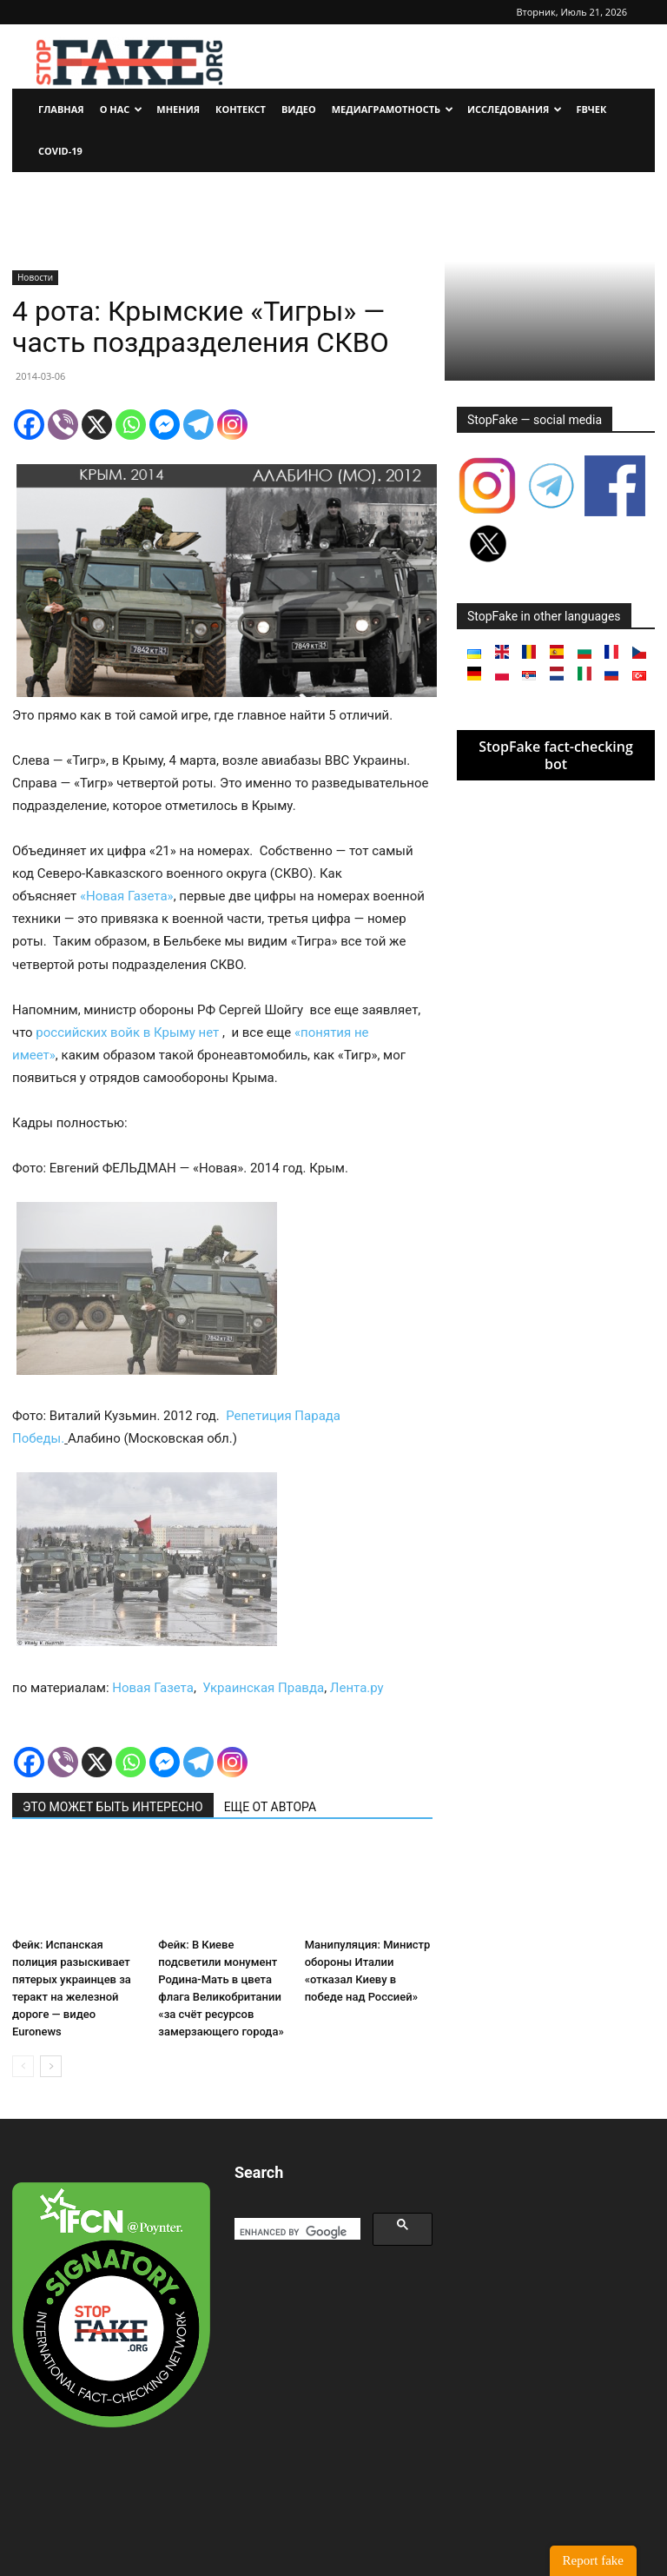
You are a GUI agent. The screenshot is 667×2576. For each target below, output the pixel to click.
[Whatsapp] (131, 424)
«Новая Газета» (127, 896)
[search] (296, 2232)
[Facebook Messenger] (164, 424)
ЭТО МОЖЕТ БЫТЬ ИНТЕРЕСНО (113, 1807)
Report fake (593, 2560)
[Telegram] (198, 424)
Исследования (514, 109)
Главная (61, 109)
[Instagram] (232, 424)
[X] (97, 424)
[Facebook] (29, 424)
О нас (121, 109)
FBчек (591, 109)
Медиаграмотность (392, 109)
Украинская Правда (262, 1688)
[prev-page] (23, 2066)
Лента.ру (357, 1688)
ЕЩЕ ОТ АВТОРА (270, 1807)
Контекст (240, 109)
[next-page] (51, 2066)
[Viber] (63, 424)
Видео (298, 109)
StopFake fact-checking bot (556, 755)
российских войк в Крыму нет (127, 1032)
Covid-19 (60, 150)
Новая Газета (153, 1688)
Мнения (178, 109)
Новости (35, 277)
